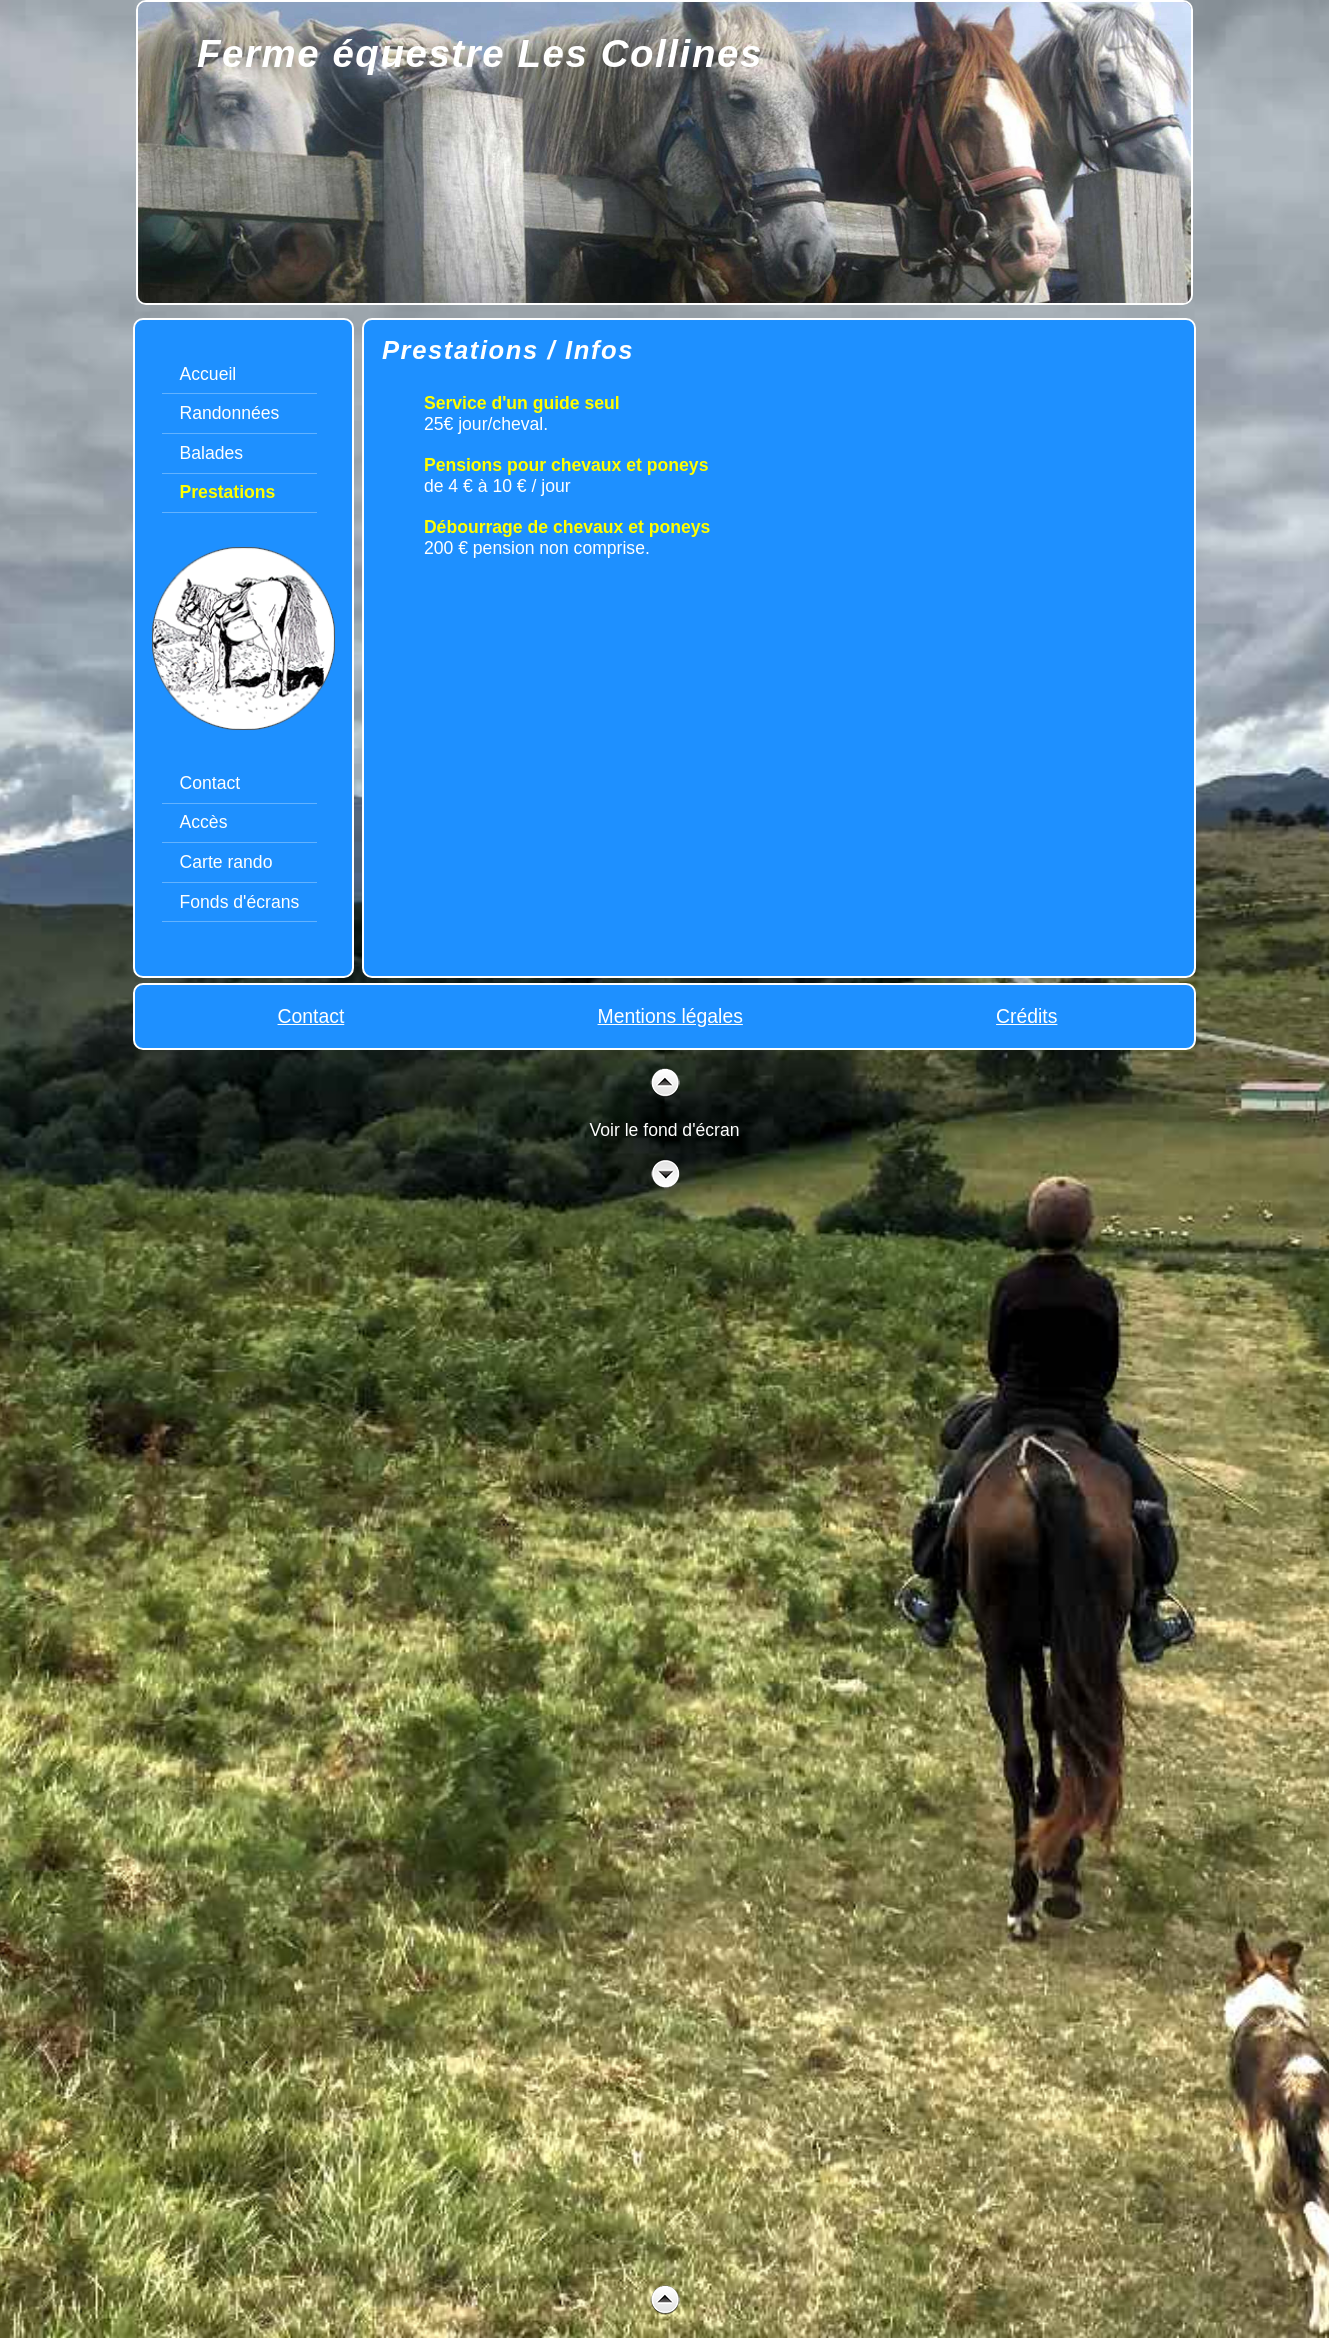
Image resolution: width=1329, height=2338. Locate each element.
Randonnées (230, 413)
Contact (210, 783)
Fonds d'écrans (240, 902)
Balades (212, 453)
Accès (204, 822)
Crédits (1026, 1016)
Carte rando (226, 862)
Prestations (228, 492)
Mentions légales (670, 1016)
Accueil (208, 374)
